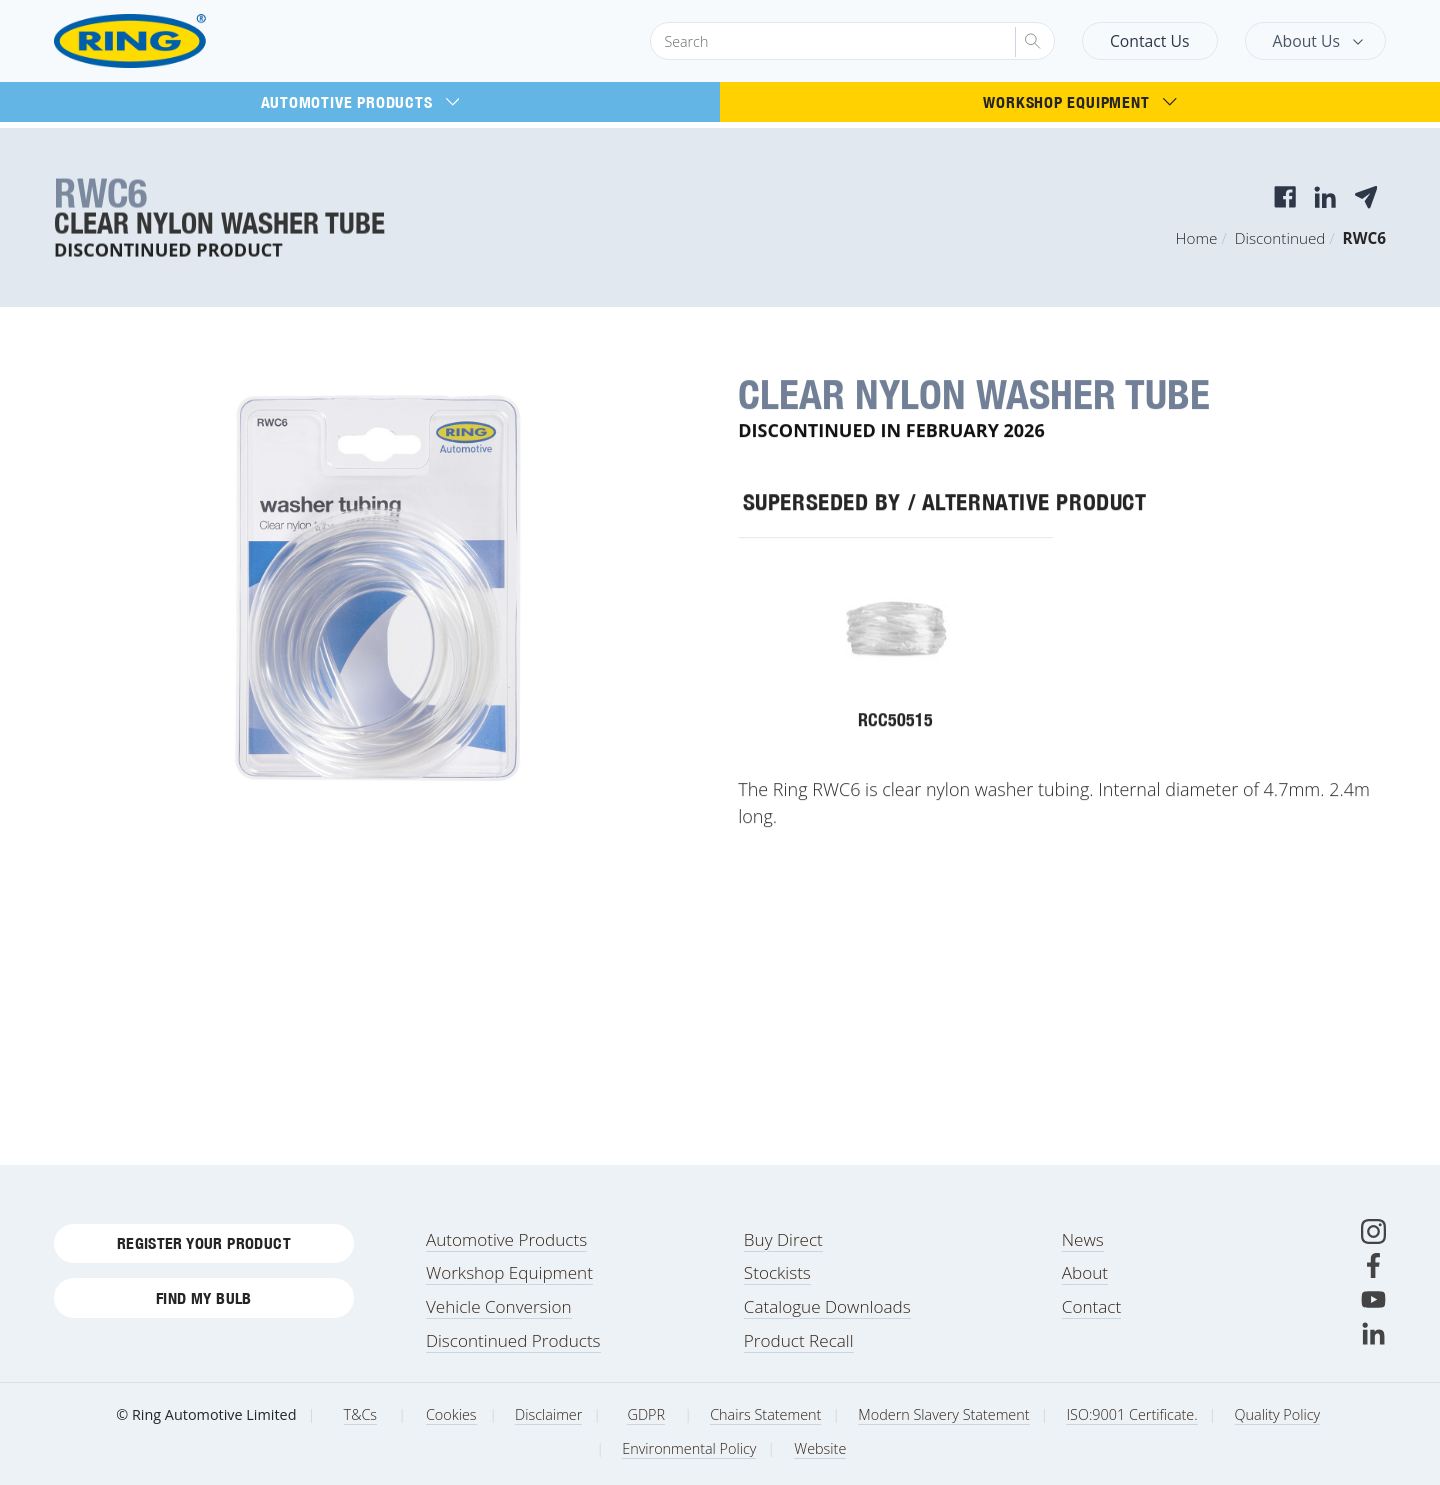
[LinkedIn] (1373, 1333)
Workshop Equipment (1079, 102)
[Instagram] (1373, 1231)
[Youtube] (1373, 1299)
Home (1197, 238)
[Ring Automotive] (178, 41)
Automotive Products (360, 102)
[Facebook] (1373, 1265)
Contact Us (1150, 41)
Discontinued (1280, 238)
